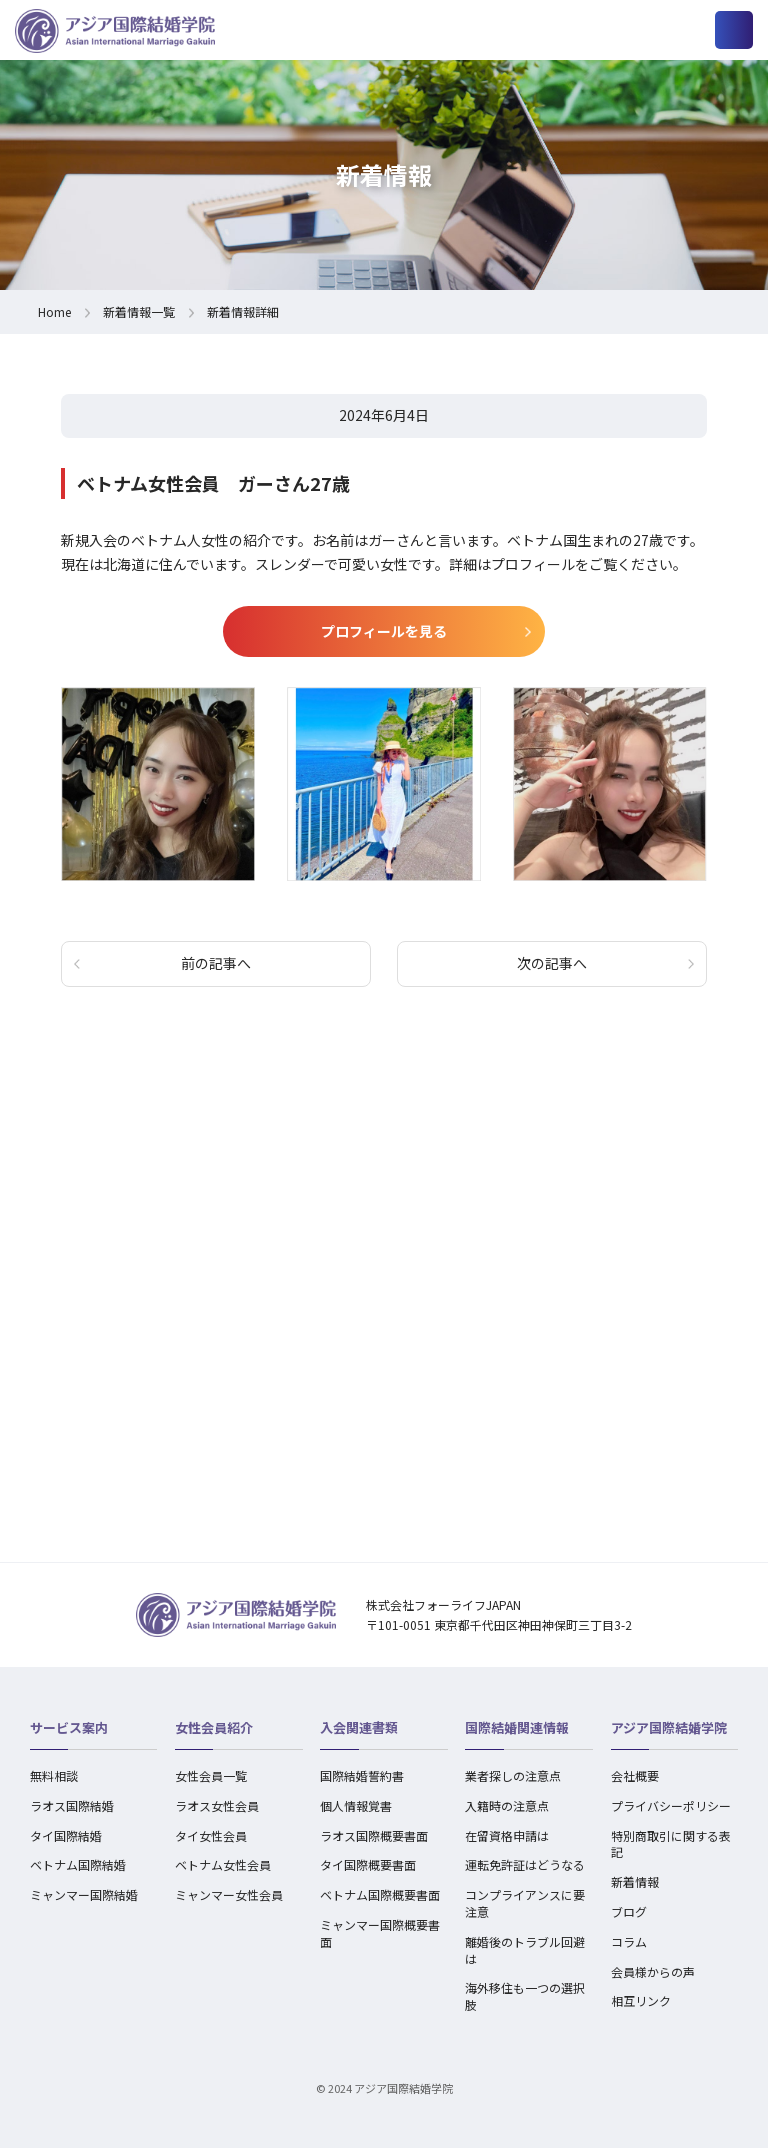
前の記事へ (216, 963)
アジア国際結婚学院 (669, 1727)
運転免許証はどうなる (525, 1864)
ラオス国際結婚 (72, 1805)
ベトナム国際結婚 (78, 1864)
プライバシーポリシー (671, 1805)
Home (54, 311)
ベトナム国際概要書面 (380, 1894)
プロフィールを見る (384, 631)
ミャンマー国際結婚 (84, 1894)
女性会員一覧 (211, 1775)
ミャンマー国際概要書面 (380, 1933)
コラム (629, 1941)
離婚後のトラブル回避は (525, 1950)
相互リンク (641, 2000)
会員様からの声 (653, 1971)
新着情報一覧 (139, 311)
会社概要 (635, 1775)
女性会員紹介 (214, 1727)
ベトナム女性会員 (223, 1864)
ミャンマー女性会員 (229, 1894)
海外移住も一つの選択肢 (525, 1996)
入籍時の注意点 (507, 1805)
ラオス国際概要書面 (374, 1835)
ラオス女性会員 (217, 1805)
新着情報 (635, 1881)
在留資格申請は (507, 1835)
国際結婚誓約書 (362, 1775)
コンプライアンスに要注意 (525, 1903)
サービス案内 (69, 1727)
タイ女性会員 (211, 1835)
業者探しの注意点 (513, 1775)
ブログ (629, 1911)
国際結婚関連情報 (517, 1727)
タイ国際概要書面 (368, 1864)
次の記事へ (552, 963)
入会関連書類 (359, 1727)
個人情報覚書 (356, 1805)
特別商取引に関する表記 (671, 1844)
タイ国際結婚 (66, 1835)
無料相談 (54, 1775)
